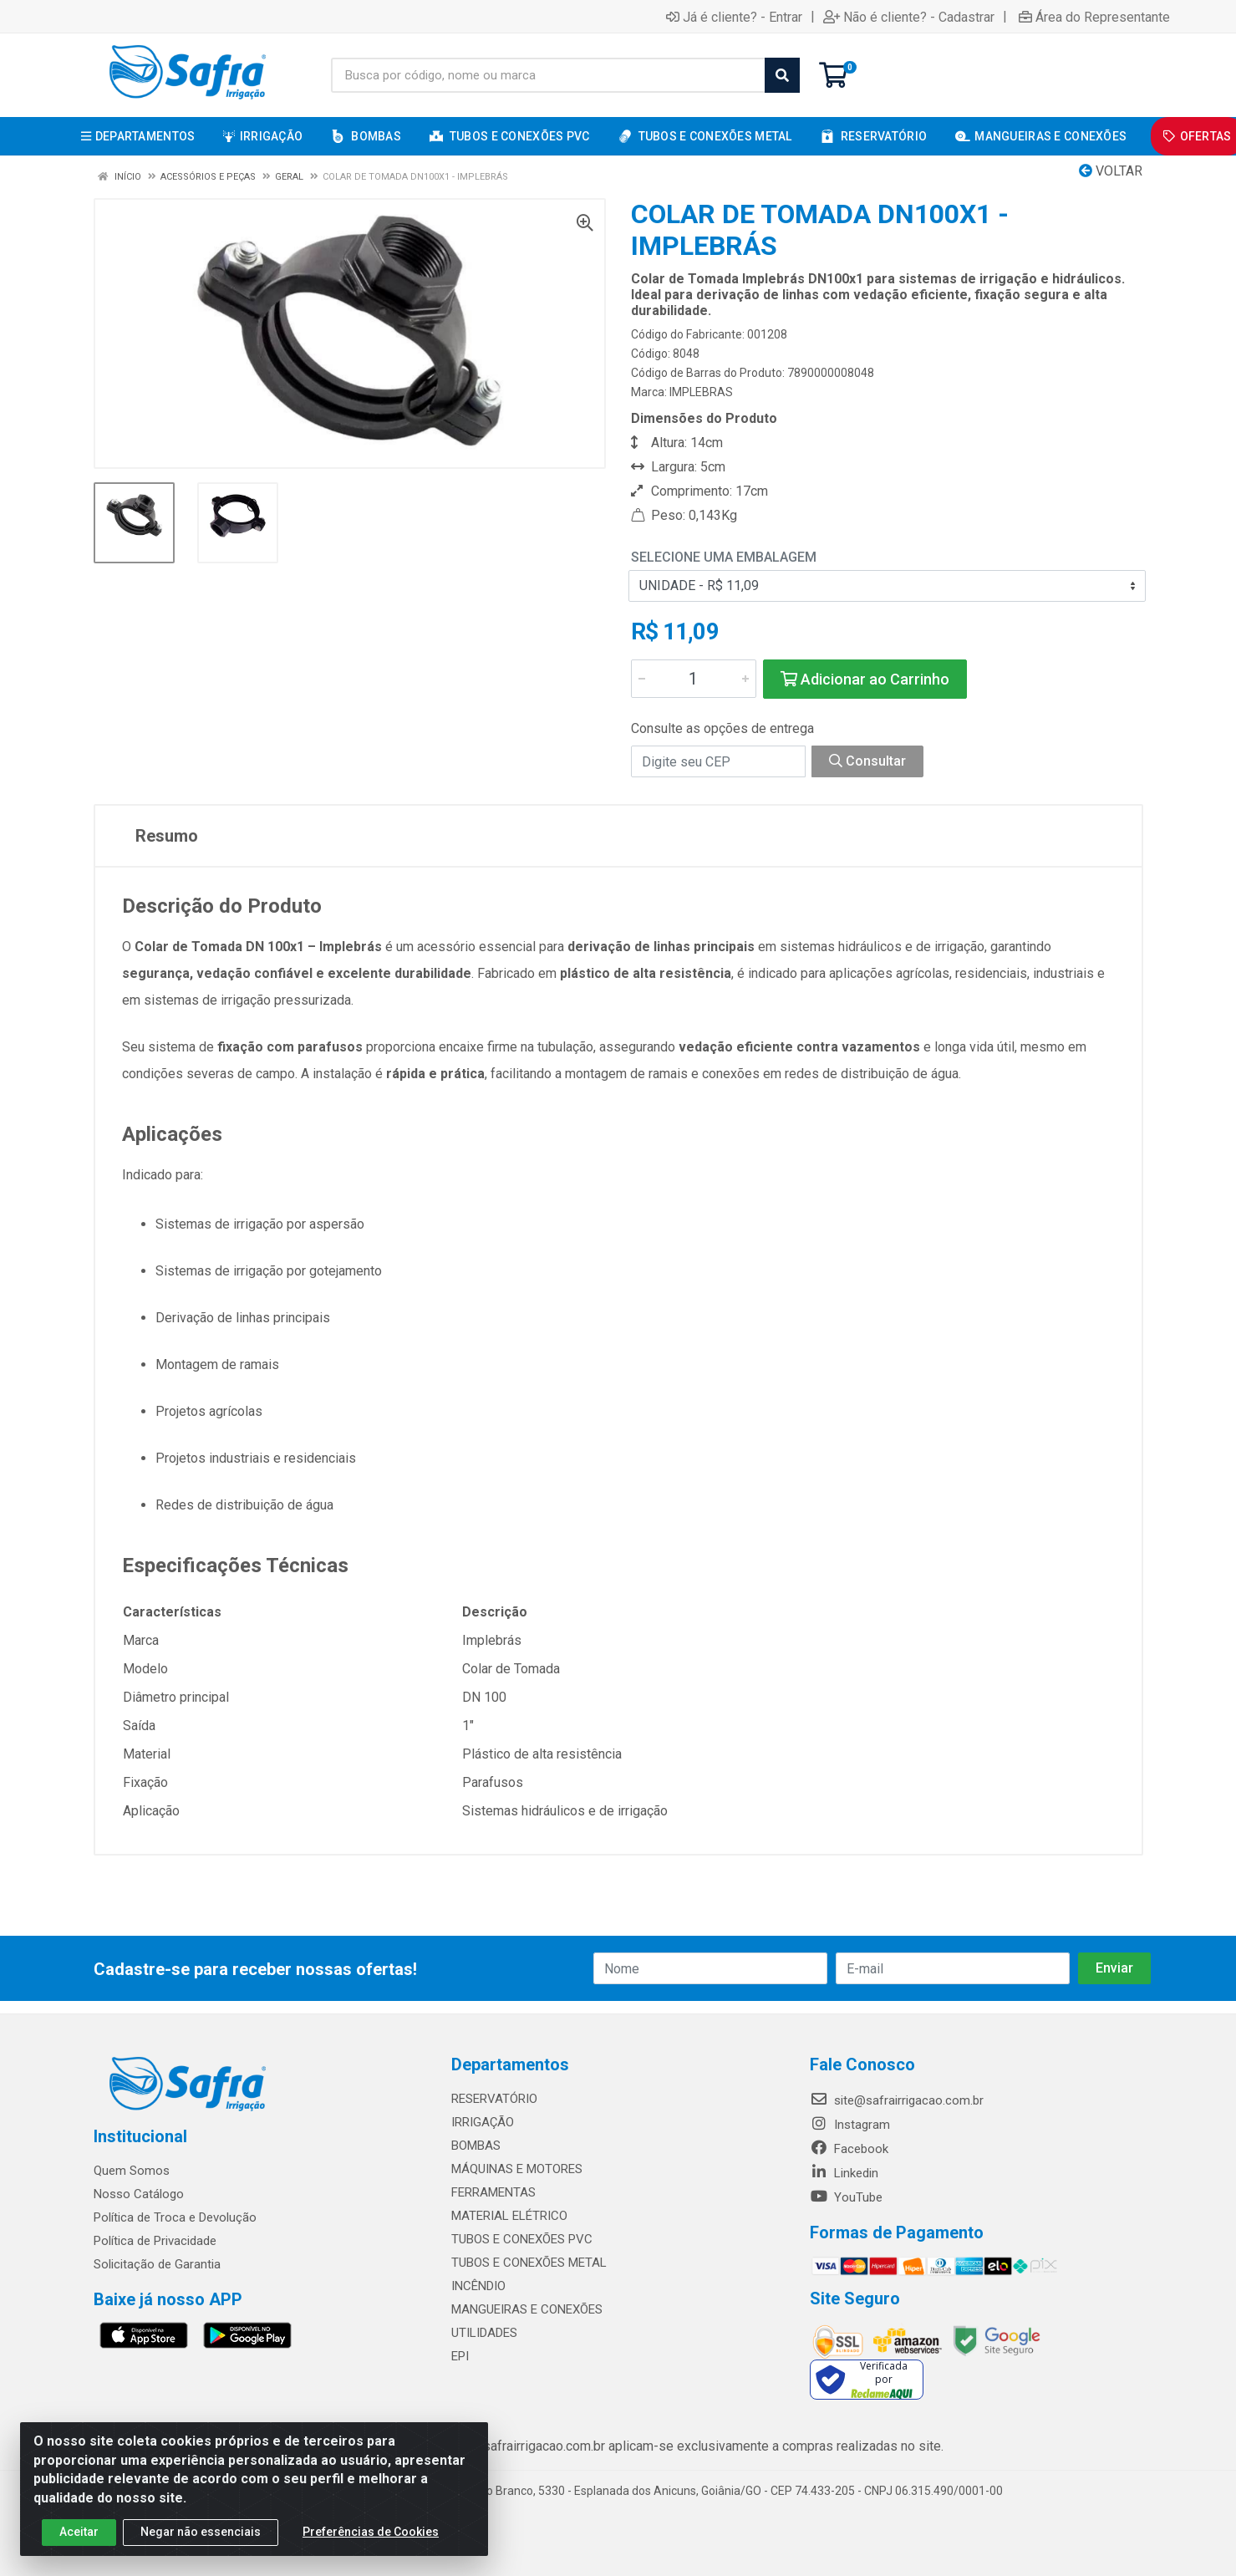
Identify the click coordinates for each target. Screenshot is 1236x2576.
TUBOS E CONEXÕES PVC (522, 2239)
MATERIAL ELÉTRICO (509, 2215)
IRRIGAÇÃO (482, 2122)
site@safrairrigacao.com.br (897, 2100)
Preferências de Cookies (371, 2531)
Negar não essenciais (200, 2531)
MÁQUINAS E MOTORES (516, 2168)
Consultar (867, 761)
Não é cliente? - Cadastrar (908, 16)
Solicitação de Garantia (157, 2264)
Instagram (850, 2124)
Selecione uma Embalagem (723, 557)
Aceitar (79, 2531)
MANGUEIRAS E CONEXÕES (527, 2309)
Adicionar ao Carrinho (865, 679)
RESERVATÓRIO (494, 2098)
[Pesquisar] (782, 75)
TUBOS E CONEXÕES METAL (529, 2262)
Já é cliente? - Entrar (734, 16)
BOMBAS (476, 2145)
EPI (460, 2356)
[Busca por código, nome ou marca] (548, 75)
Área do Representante (1094, 16)
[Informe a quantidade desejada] (693, 678)
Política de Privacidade (155, 2240)
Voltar (1110, 171)
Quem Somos (132, 2170)
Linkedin (844, 2173)
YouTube (846, 2197)
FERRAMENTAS (493, 2192)
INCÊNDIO (478, 2285)
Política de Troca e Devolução (175, 2217)
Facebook (849, 2148)
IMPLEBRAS (701, 392)
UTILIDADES (484, 2332)
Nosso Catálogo (139, 2194)
